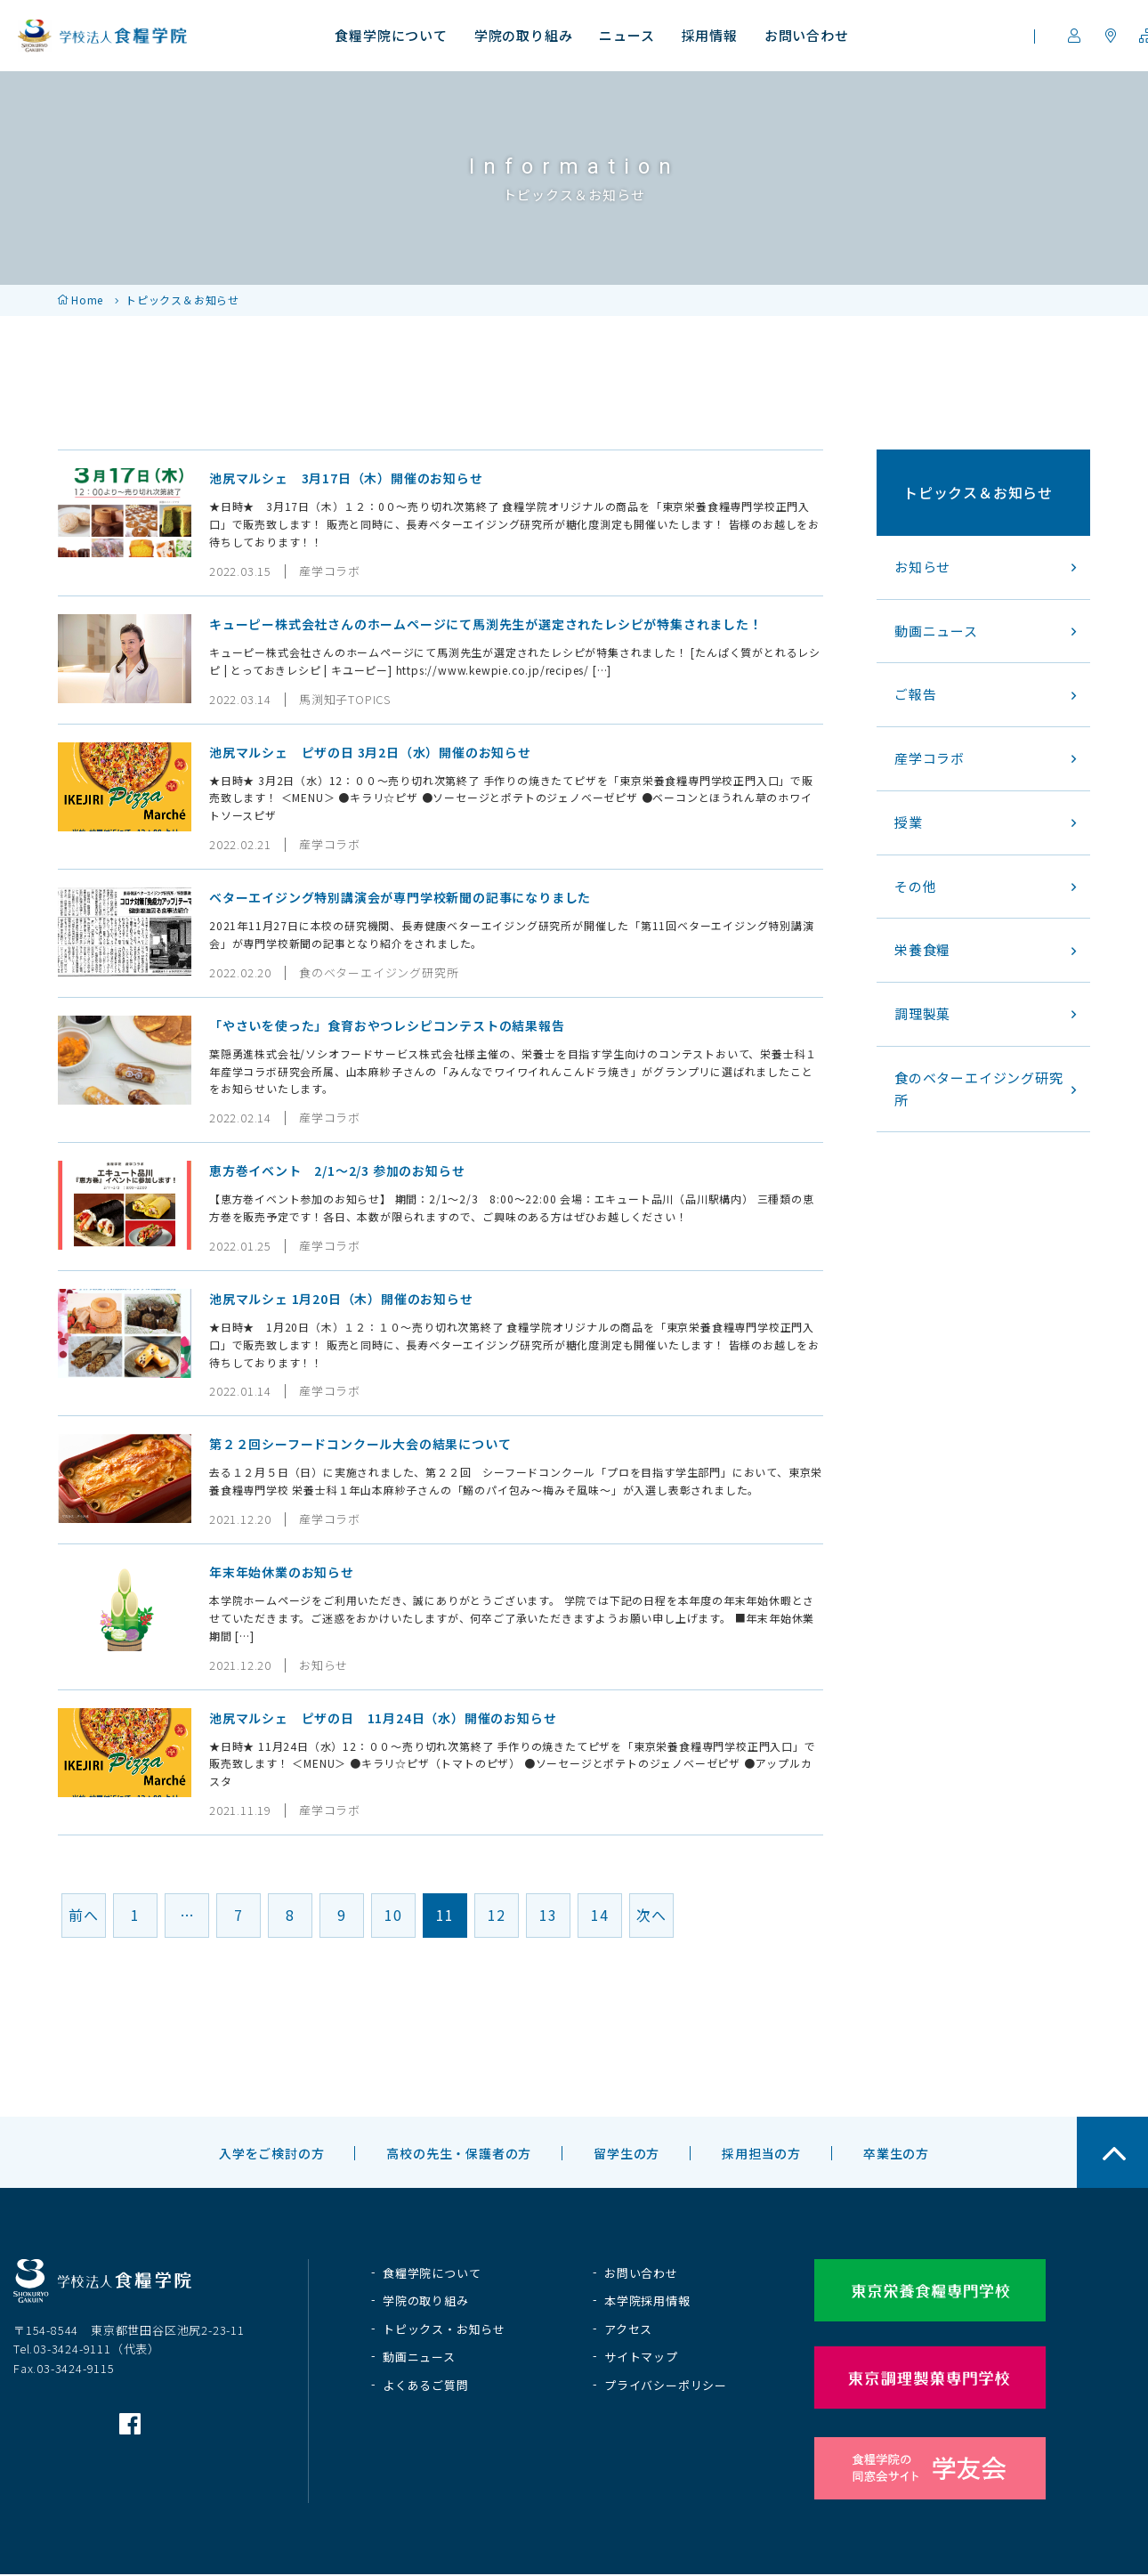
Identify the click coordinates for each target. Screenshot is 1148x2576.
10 (393, 1914)
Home (87, 299)
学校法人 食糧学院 (102, 35)
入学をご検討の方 (271, 2153)
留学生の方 (626, 2153)
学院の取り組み (426, 2300)
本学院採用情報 (647, 2300)
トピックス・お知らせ (444, 2329)
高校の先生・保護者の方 (458, 2153)
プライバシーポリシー (665, 2385)
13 (548, 1914)
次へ (651, 1914)
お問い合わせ (641, 2272)
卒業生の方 (896, 2153)
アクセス (628, 2329)
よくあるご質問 (426, 2385)
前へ (84, 1914)
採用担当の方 (761, 2153)
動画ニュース (419, 2356)
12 (496, 1914)
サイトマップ (641, 2356)
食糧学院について (432, 2272)
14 (600, 1914)
